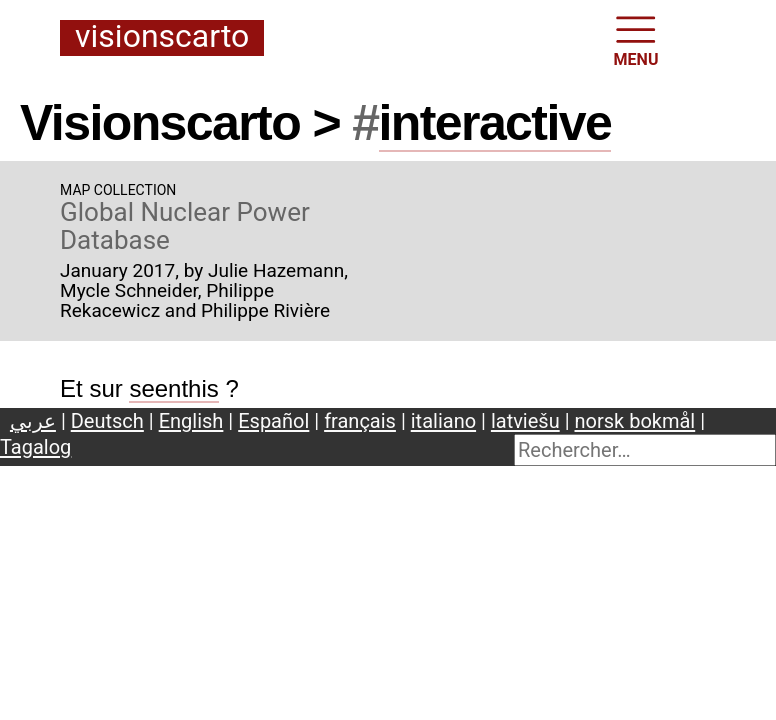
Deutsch (107, 421)
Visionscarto (162, 37)
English (191, 421)
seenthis (173, 388)
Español (273, 421)
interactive (495, 123)
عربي (33, 421)
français (360, 421)
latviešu (525, 421)
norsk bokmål (635, 421)
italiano (443, 421)
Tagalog (35, 447)
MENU (636, 39)
